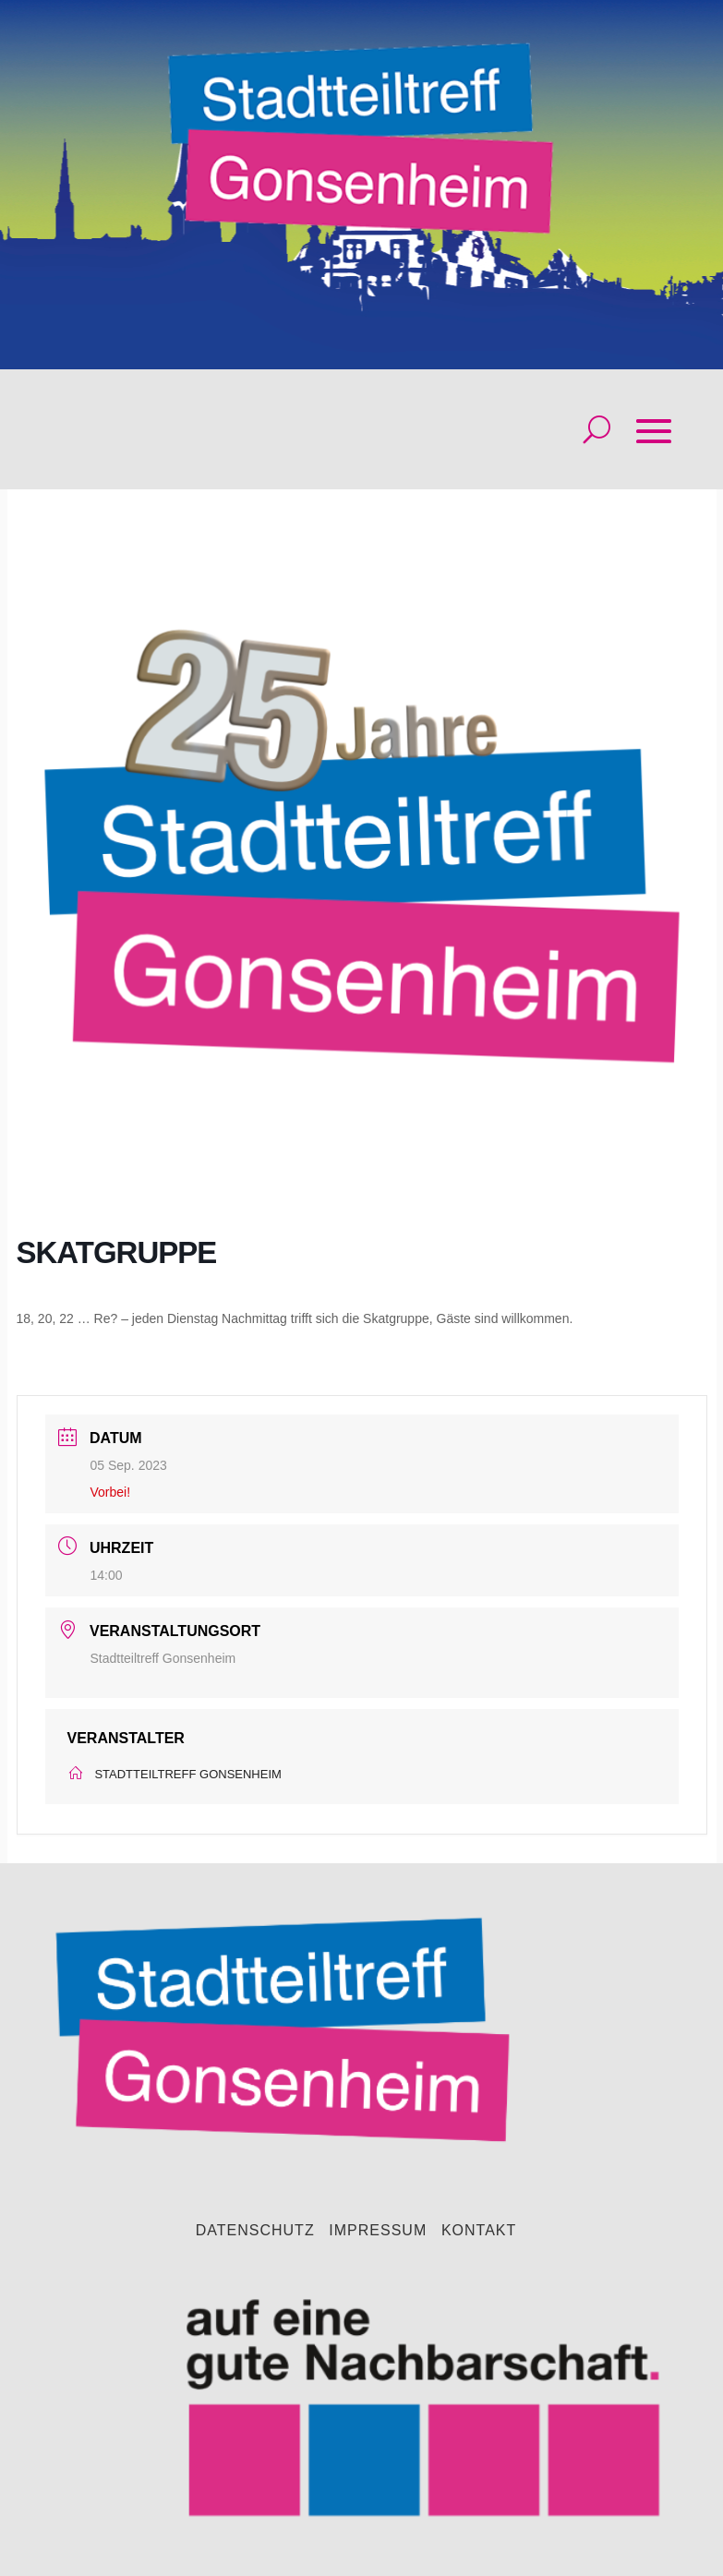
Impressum (378, 2231)
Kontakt (478, 2231)
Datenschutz (255, 2231)
